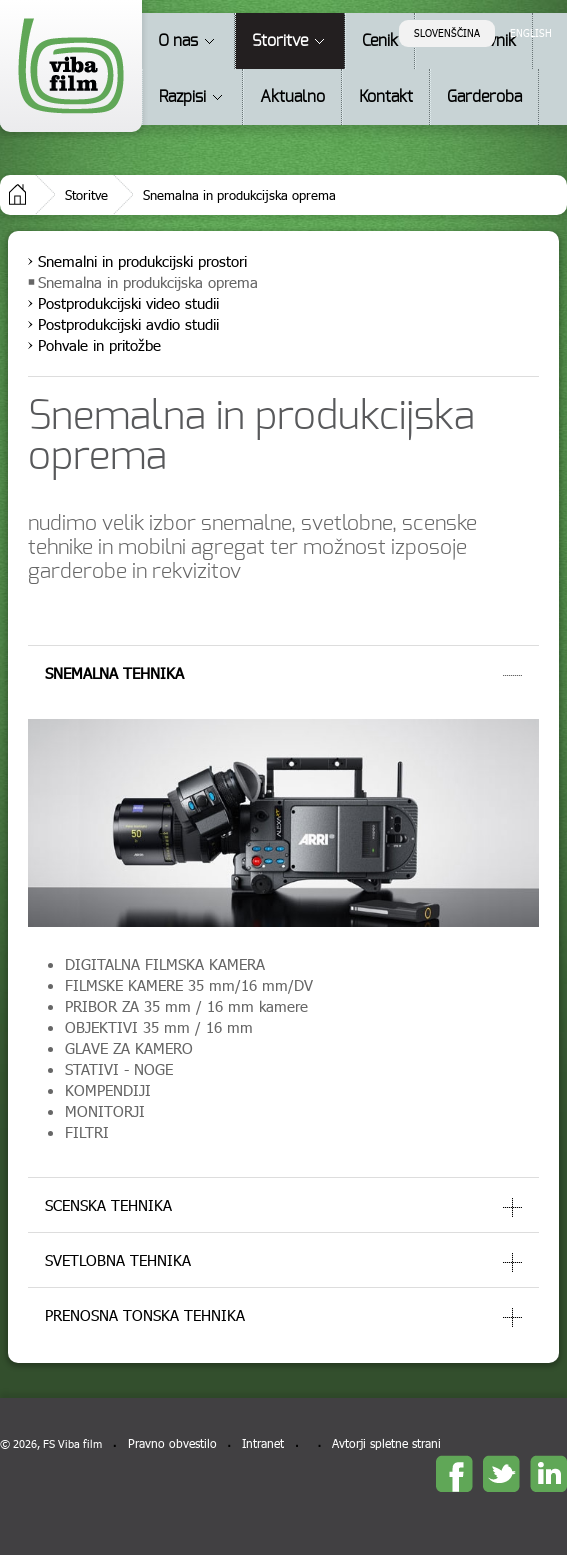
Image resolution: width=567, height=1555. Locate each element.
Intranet (263, 1443)
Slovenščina (447, 33)
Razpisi (182, 97)
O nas (178, 41)
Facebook (454, 1473)
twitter (501, 1473)
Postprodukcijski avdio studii (128, 324)
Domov (17, 194)
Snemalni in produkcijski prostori (142, 261)
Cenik (380, 41)
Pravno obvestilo (172, 1443)
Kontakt (386, 97)
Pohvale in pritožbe (99, 345)
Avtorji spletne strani (386, 1443)
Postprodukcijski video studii (128, 303)
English (531, 33)
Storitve (280, 41)
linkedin (548, 1473)
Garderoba (484, 97)
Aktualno (292, 97)
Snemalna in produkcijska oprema (239, 195)
